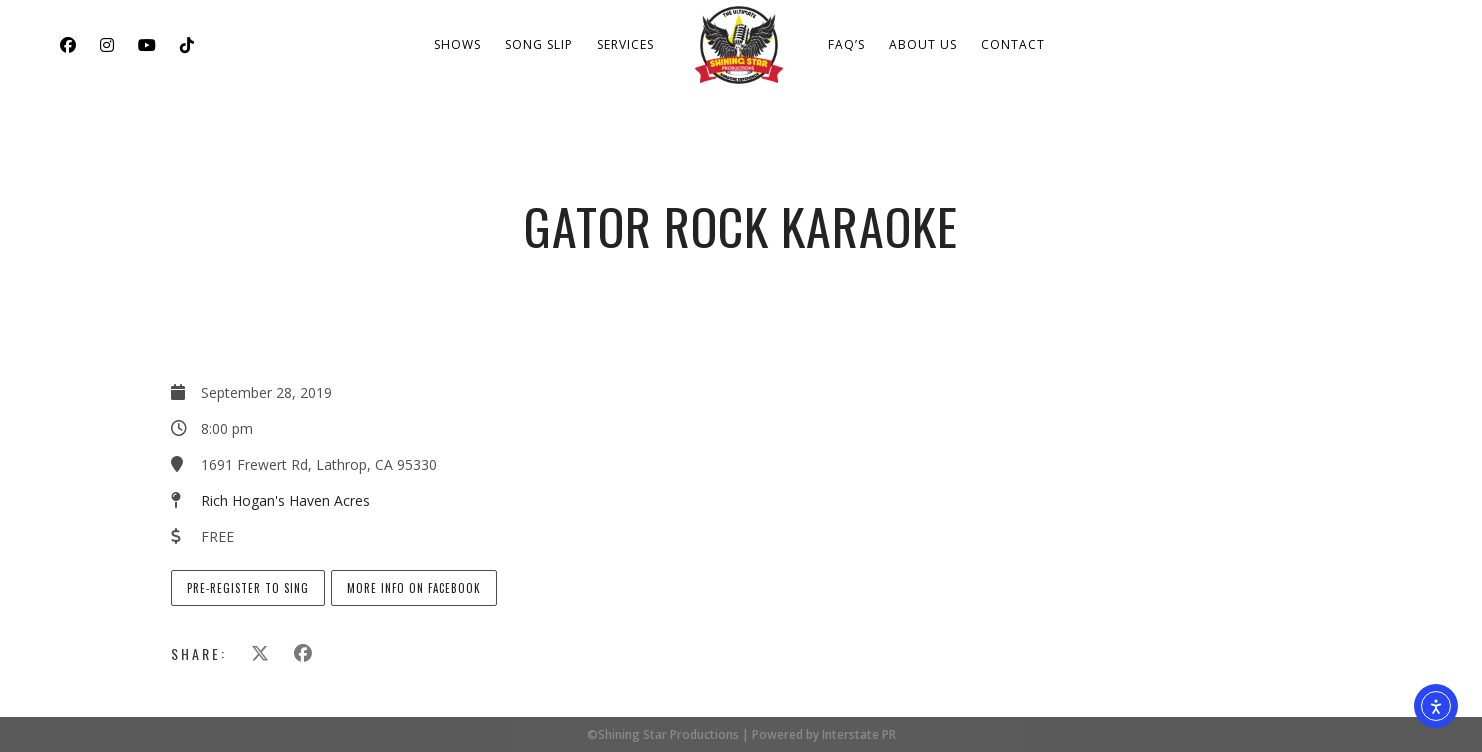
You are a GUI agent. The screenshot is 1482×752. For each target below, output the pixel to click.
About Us (923, 44)
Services (625, 44)
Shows (457, 44)
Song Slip (539, 44)
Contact (1013, 44)
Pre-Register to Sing (248, 588)
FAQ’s (846, 44)
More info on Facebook (414, 588)
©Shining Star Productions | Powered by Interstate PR (741, 734)
